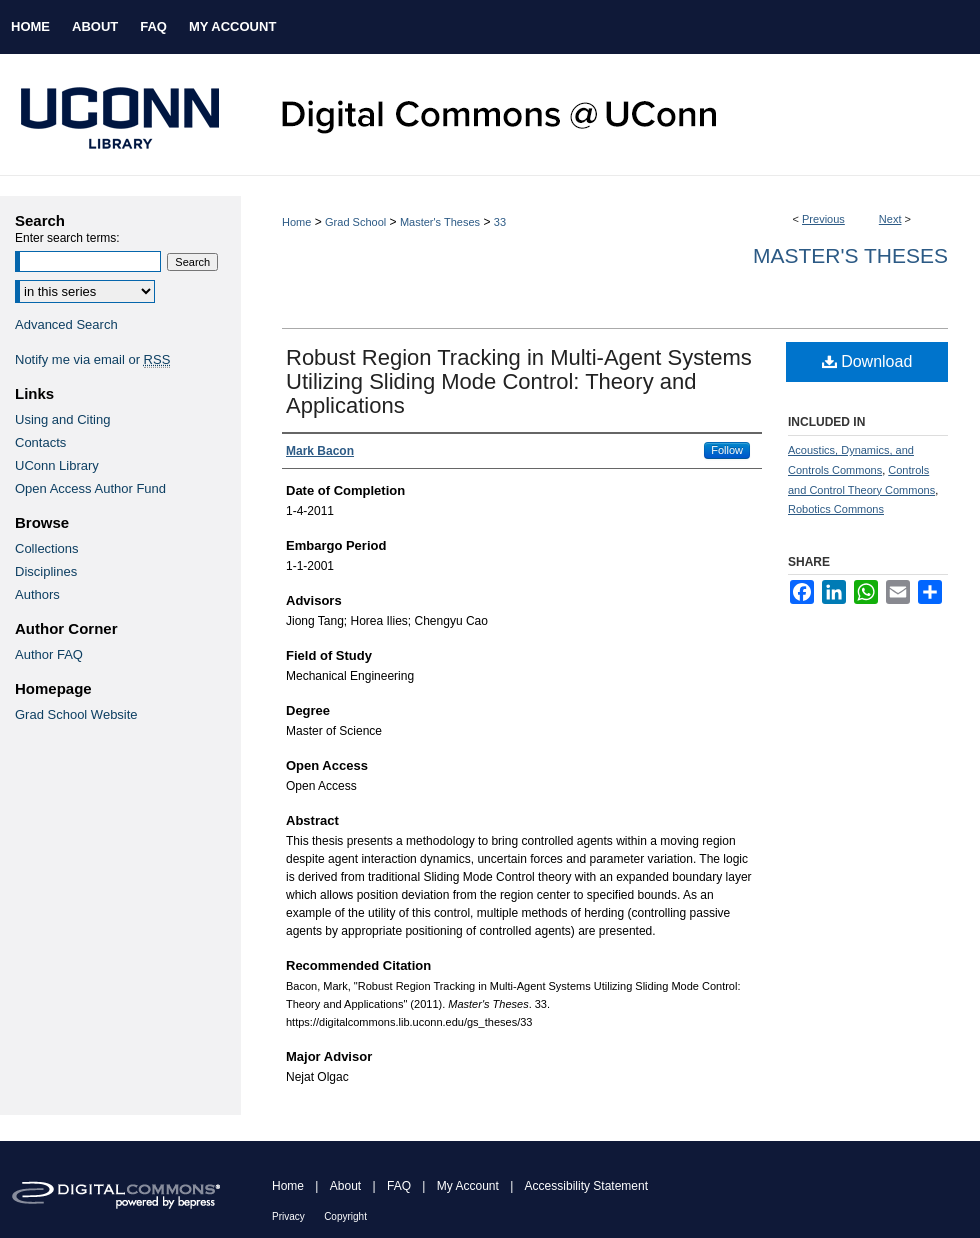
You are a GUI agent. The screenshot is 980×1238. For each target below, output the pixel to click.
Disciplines (46, 571)
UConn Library (57, 465)
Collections (47, 548)
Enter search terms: (67, 238)
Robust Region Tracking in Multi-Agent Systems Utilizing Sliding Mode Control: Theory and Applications (519, 381)
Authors (37, 594)
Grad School (355, 222)
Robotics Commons (836, 509)
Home (296, 222)
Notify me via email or (92, 359)
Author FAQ (49, 654)
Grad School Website (76, 714)
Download (867, 361)
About (345, 1186)
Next (890, 219)
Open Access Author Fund (90, 488)
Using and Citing (62, 419)
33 (500, 222)
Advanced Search (66, 324)
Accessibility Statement (586, 1186)
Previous (823, 219)
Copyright (345, 1216)
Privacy (288, 1216)
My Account (468, 1186)
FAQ (399, 1186)
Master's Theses (440, 222)
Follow (727, 450)
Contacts (40, 442)
